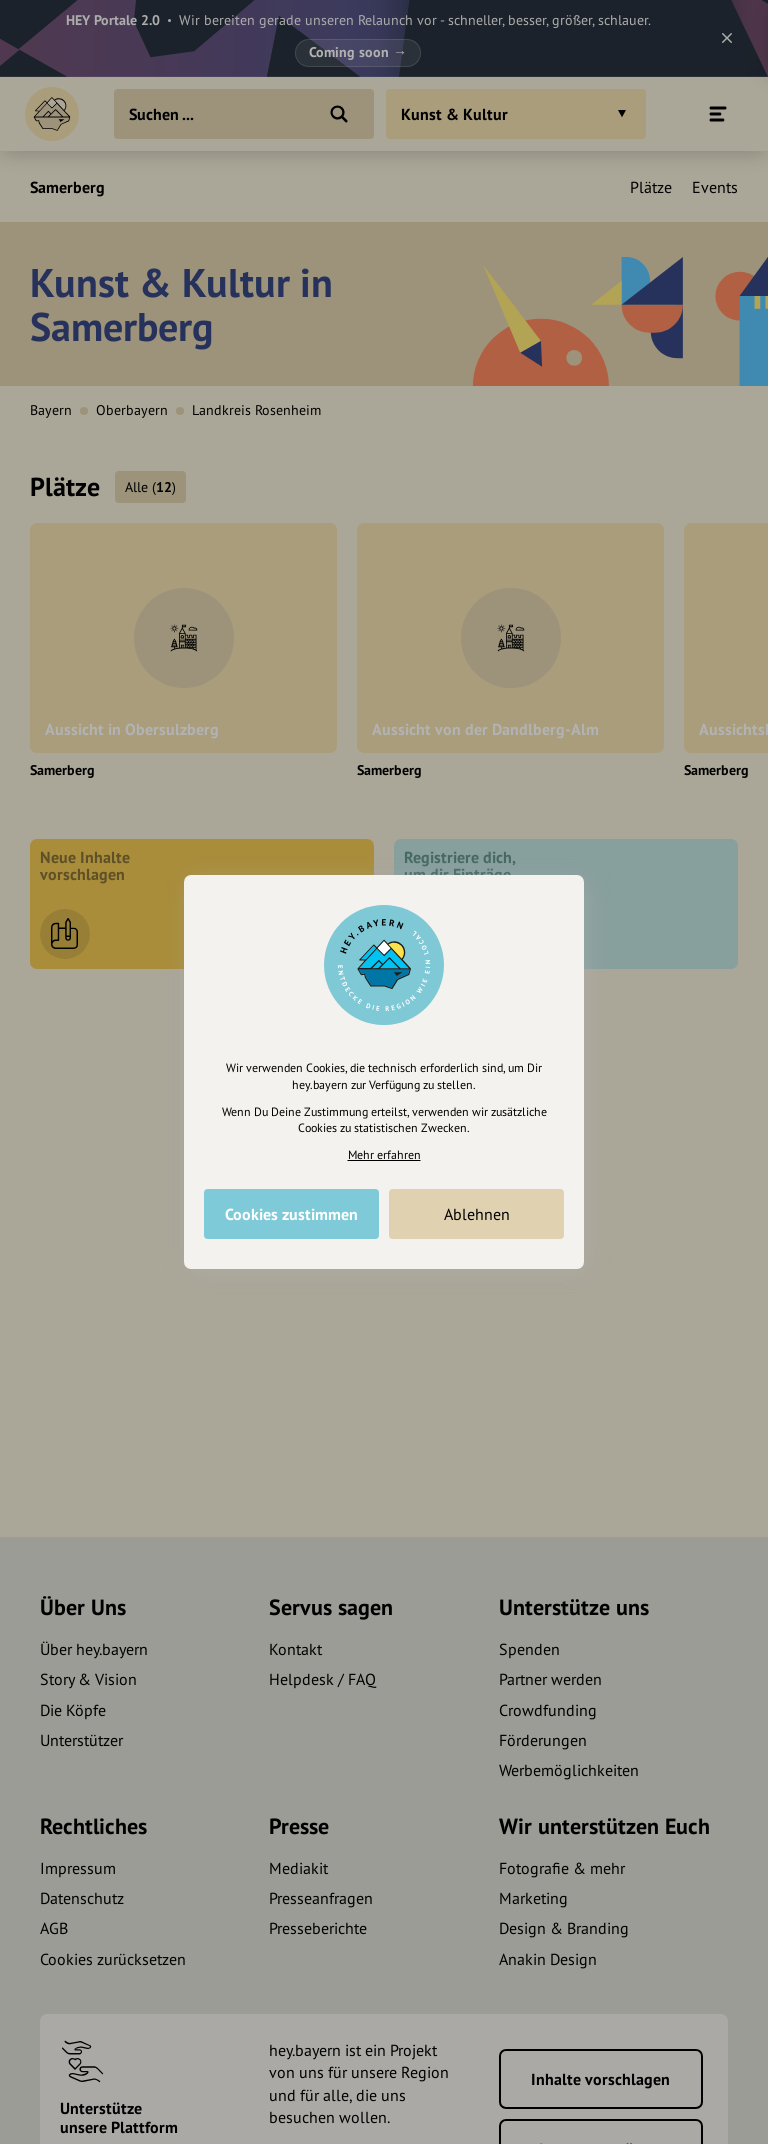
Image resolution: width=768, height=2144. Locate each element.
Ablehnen (477, 1214)
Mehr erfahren (384, 1154)
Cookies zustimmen (291, 1214)
